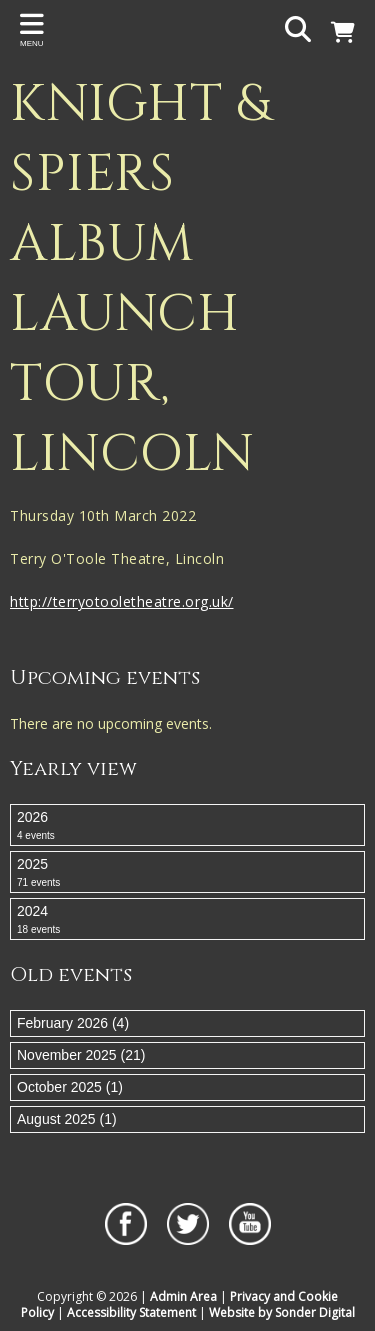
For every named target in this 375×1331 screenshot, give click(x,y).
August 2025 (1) (67, 1119)
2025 (187, 873)
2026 (187, 826)
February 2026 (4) (73, 1023)
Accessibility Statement (131, 1312)
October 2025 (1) (70, 1087)
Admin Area (183, 1296)
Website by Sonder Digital (282, 1312)
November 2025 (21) (81, 1055)
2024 (187, 920)
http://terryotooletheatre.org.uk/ (122, 601)
